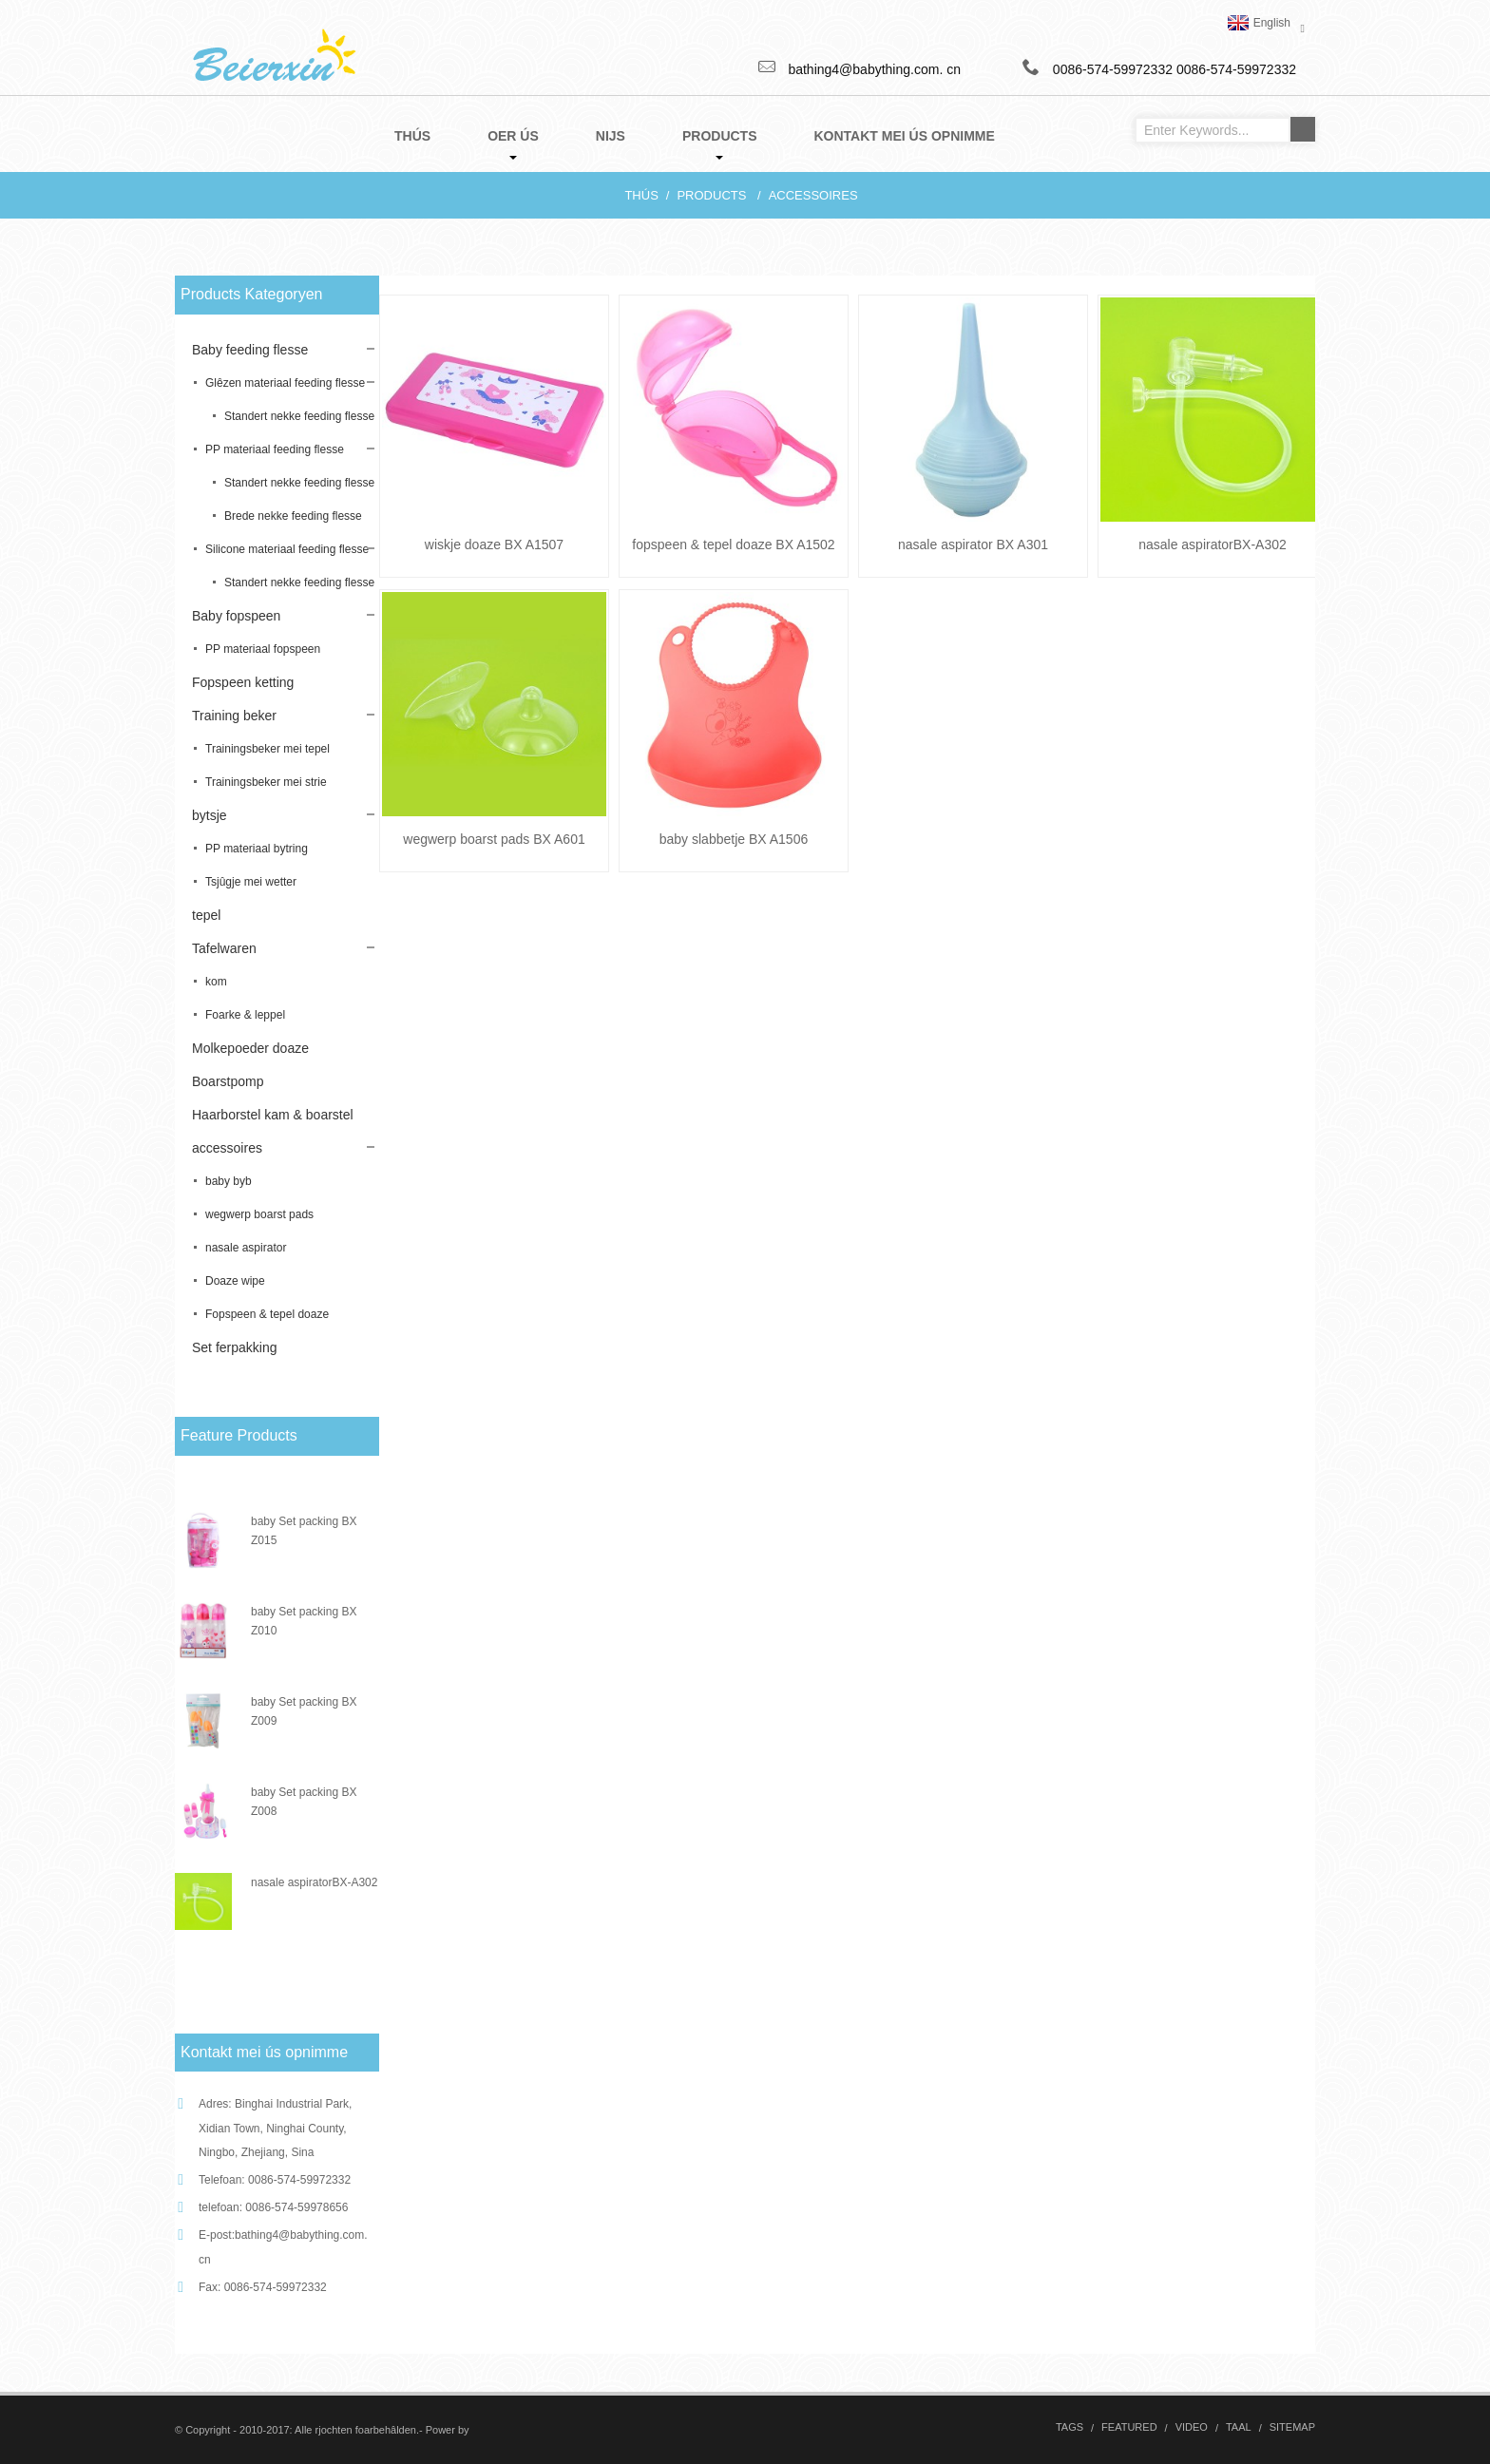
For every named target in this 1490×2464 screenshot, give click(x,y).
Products (711, 195)
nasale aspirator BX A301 (973, 544)
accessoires (813, 195)
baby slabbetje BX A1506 (733, 839)
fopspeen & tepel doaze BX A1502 (733, 544)
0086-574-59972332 (1236, 69)
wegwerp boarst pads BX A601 (493, 839)
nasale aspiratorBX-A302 (314, 1882)
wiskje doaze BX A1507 (494, 544)
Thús (641, 195)
